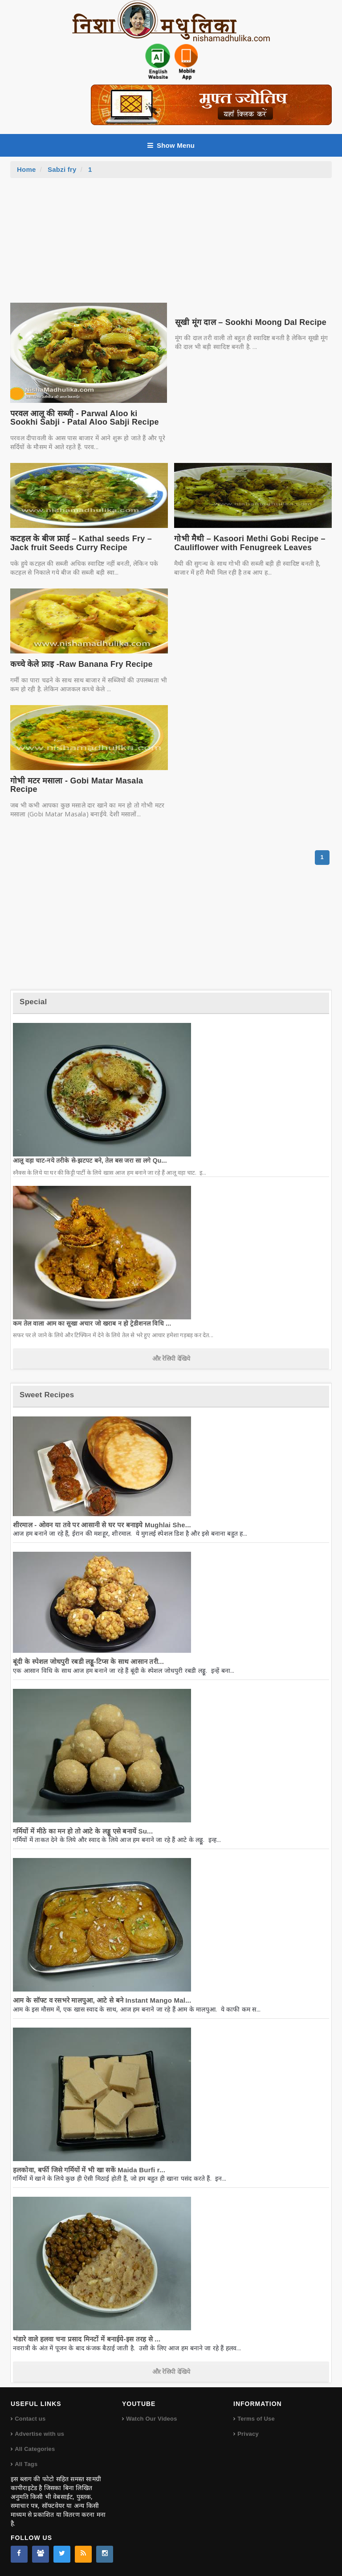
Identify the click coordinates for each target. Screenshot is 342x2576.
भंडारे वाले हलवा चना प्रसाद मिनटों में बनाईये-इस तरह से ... (86, 2339)
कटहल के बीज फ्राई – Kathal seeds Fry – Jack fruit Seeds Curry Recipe (81, 543)
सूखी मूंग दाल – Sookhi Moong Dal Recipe (250, 322)
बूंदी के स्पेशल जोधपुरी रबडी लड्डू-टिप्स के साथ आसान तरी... (88, 1661)
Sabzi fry (62, 169)
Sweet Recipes (47, 1395)
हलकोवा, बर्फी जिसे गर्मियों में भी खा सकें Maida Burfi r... (89, 2170)
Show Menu (171, 145)
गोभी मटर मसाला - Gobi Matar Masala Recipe (76, 785)
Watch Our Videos (151, 2418)
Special (33, 1002)
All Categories (35, 2449)
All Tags (26, 2464)
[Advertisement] (171, 244)
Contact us (30, 2418)
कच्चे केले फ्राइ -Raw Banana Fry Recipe (81, 664)
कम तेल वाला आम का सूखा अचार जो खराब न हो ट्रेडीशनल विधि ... (92, 1323)
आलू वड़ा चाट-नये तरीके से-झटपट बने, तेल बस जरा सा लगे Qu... (90, 1160)
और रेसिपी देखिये (171, 1358)
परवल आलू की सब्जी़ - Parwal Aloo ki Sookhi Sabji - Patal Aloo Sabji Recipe (84, 418)
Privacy (248, 2433)
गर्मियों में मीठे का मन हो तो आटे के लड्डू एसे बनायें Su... (83, 1831)
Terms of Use (256, 2418)
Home (26, 169)
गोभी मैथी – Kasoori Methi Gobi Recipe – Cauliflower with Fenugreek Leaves (250, 543)
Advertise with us (39, 2433)
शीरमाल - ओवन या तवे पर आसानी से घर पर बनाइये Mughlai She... (102, 1525)
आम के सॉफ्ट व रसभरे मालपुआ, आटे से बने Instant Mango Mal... (102, 2000)
